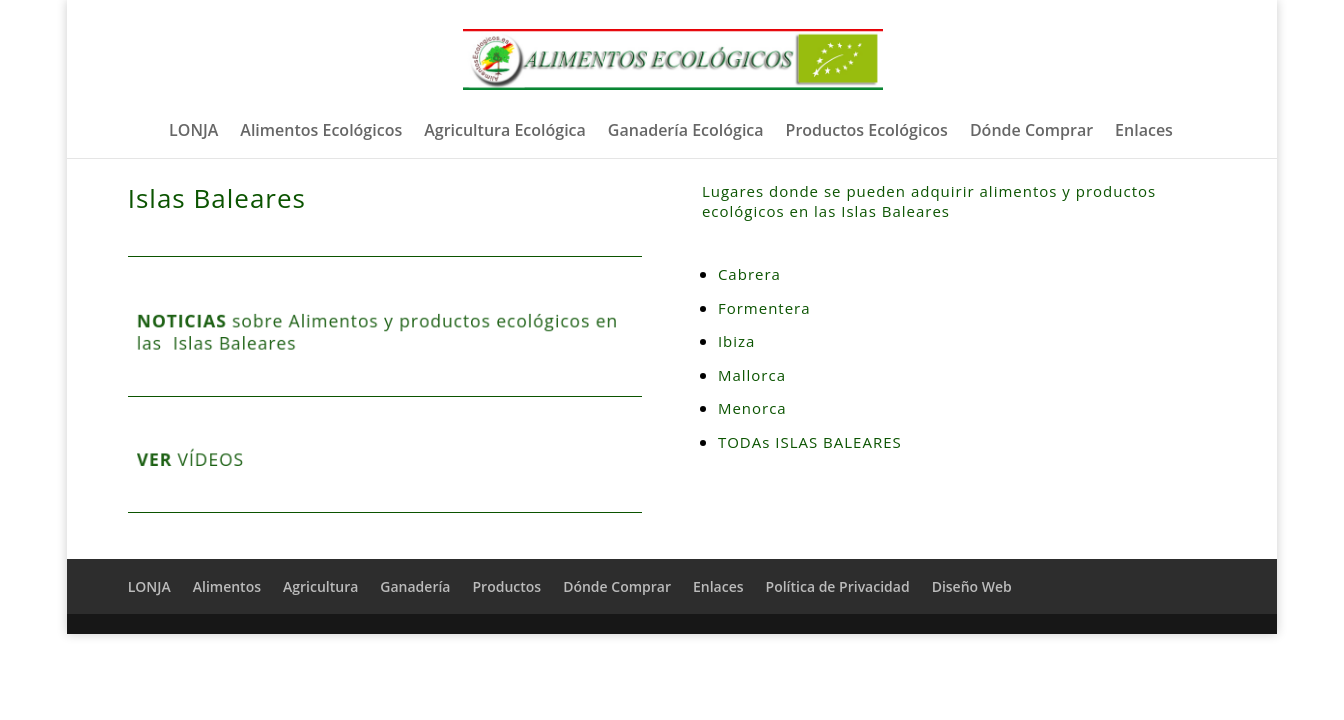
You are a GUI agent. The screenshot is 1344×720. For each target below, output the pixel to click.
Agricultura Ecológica (505, 132)
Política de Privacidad (838, 586)
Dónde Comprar (1031, 132)
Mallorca (752, 375)
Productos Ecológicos (867, 132)
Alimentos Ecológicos (321, 132)
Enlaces (1144, 132)
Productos (506, 586)
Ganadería (415, 586)
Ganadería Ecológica (686, 132)
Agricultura (320, 586)
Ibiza (739, 341)
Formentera (764, 308)
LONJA (193, 132)
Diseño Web (972, 586)
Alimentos (227, 586)
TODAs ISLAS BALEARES (810, 442)
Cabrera (749, 274)
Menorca (752, 408)
